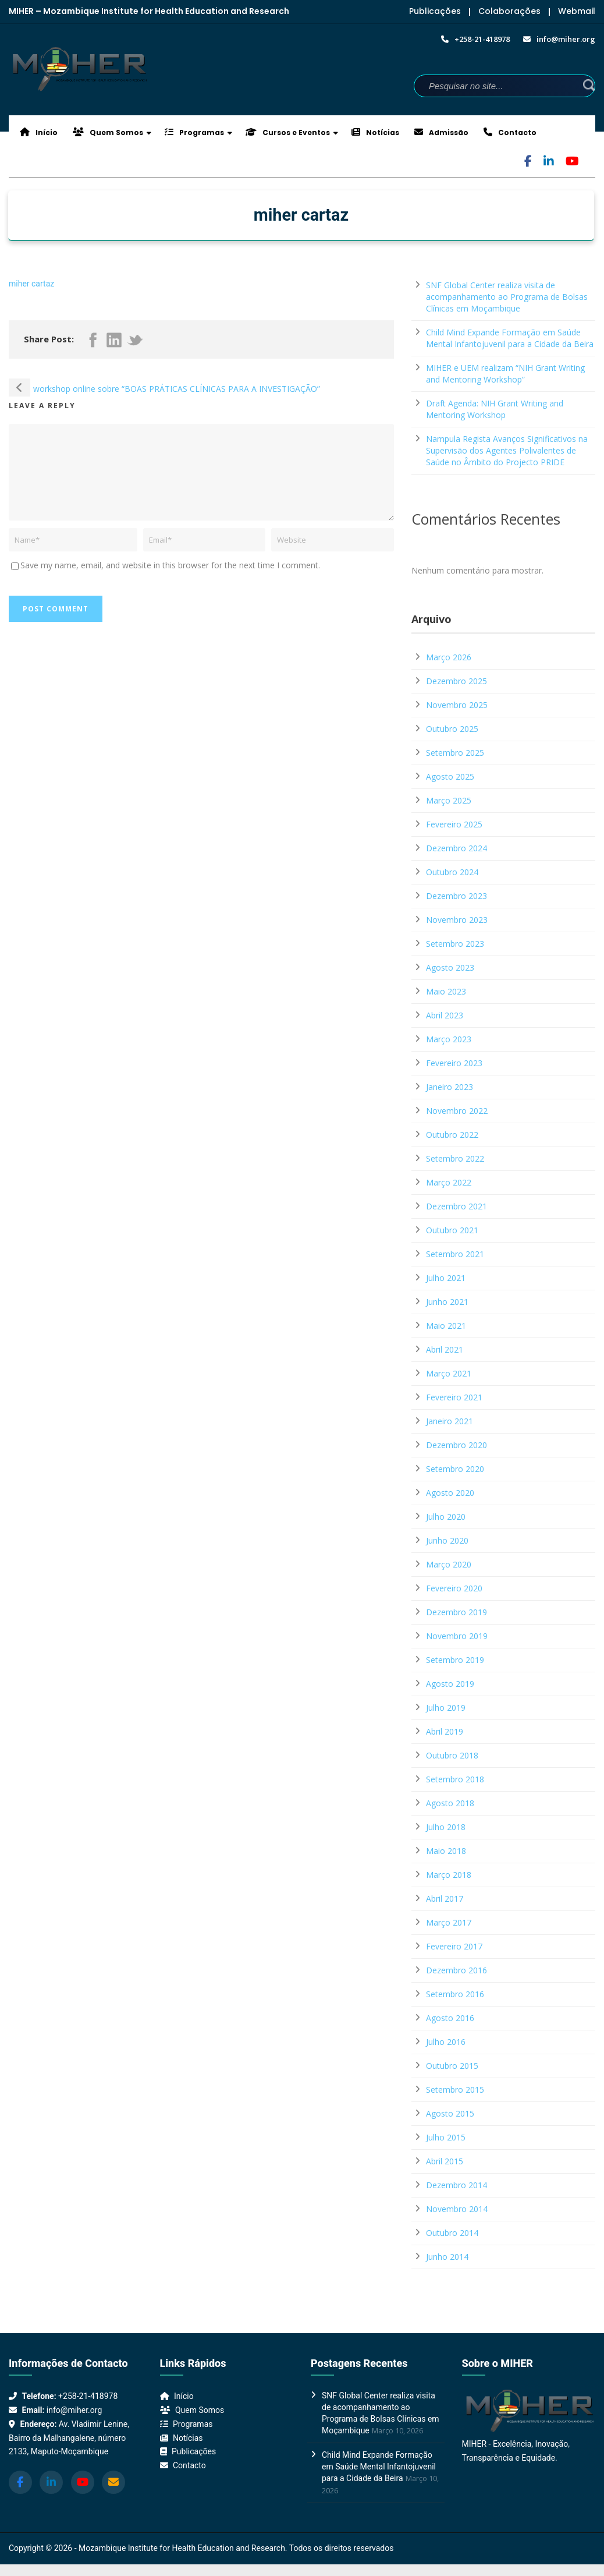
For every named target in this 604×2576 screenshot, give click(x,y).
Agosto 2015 (450, 2113)
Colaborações (509, 11)
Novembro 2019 (457, 1635)
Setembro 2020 (455, 1468)
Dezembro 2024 (456, 848)
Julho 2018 (446, 1826)
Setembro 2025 (455, 752)
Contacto (510, 132)
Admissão (441, 132)
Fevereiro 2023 (454, 1062)
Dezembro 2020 (456, 1444)
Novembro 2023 (457, 919)
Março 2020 (448, 1564)
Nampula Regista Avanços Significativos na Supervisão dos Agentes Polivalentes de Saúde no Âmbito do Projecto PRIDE (507, 450)
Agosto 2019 (450, 1683)
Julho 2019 (446, 1707)
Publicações (435, 11)
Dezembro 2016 (456, 1970)
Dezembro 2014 (456, 2185)
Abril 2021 (444, 1349)
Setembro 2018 (455, 1779)
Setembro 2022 (455, 1158)
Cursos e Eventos (288, 132)
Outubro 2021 (452, 1230)
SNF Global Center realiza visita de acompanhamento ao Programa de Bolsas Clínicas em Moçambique (507, 296)
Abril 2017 (444, 1898)
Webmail (576, 11)
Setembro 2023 (455, 943)
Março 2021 (448, 1373)
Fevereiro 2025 (454, 824)
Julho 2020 (446, 1516)
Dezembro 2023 (456, 895)
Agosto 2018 (450, 1803)
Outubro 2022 (452, 1134)
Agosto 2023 (450, 967)
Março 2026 (448, 657)
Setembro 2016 (455, 1994)
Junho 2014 (447, 2256)
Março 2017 (448, 1922)
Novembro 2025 (457, 704)
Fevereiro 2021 (454, 1397)
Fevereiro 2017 (454, 1946)
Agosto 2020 (450, 1492)
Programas (194, 132)
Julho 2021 (446, 1277)
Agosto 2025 (450, 776)
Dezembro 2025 (456, 681)
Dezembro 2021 (456, 1206)
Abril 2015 (444, 2161)
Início (39, 132)
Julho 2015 (446, 2137)
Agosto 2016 (450, 2017)
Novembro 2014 (457, 2208)
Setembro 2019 (455, 1659)
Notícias (375, 132)
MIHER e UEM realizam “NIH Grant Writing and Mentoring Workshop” (505, 373)
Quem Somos (108, 132)
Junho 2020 (447, 1540)
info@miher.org (74, 2410)
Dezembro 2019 (456, 1612)
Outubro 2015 (452, 2065)
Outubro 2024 (452, 871)
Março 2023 (448, 1039)
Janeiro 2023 (449, 1086)
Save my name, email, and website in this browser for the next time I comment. (170, 565)
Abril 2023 (444, 1015)
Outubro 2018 (452, 1755)
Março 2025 (448, 800)
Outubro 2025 (452, 728)
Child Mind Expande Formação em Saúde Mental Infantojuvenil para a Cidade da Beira (510, 338)
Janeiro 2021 (449, 1421)
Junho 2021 (447, 1301)
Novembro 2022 (457, 1110)
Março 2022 (448, 1182)
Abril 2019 (444, 1731)
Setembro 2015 (455, 2089)
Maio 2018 (446, 1850)
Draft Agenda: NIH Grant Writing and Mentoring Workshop (494, 409)
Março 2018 (448, 1874)
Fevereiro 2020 (454, 1588)
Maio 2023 (446, 991)
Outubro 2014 (452, 2232)
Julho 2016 (446, 2041)
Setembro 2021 (455, 1253)
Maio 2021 (446, 1325)
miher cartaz (31, 283)
